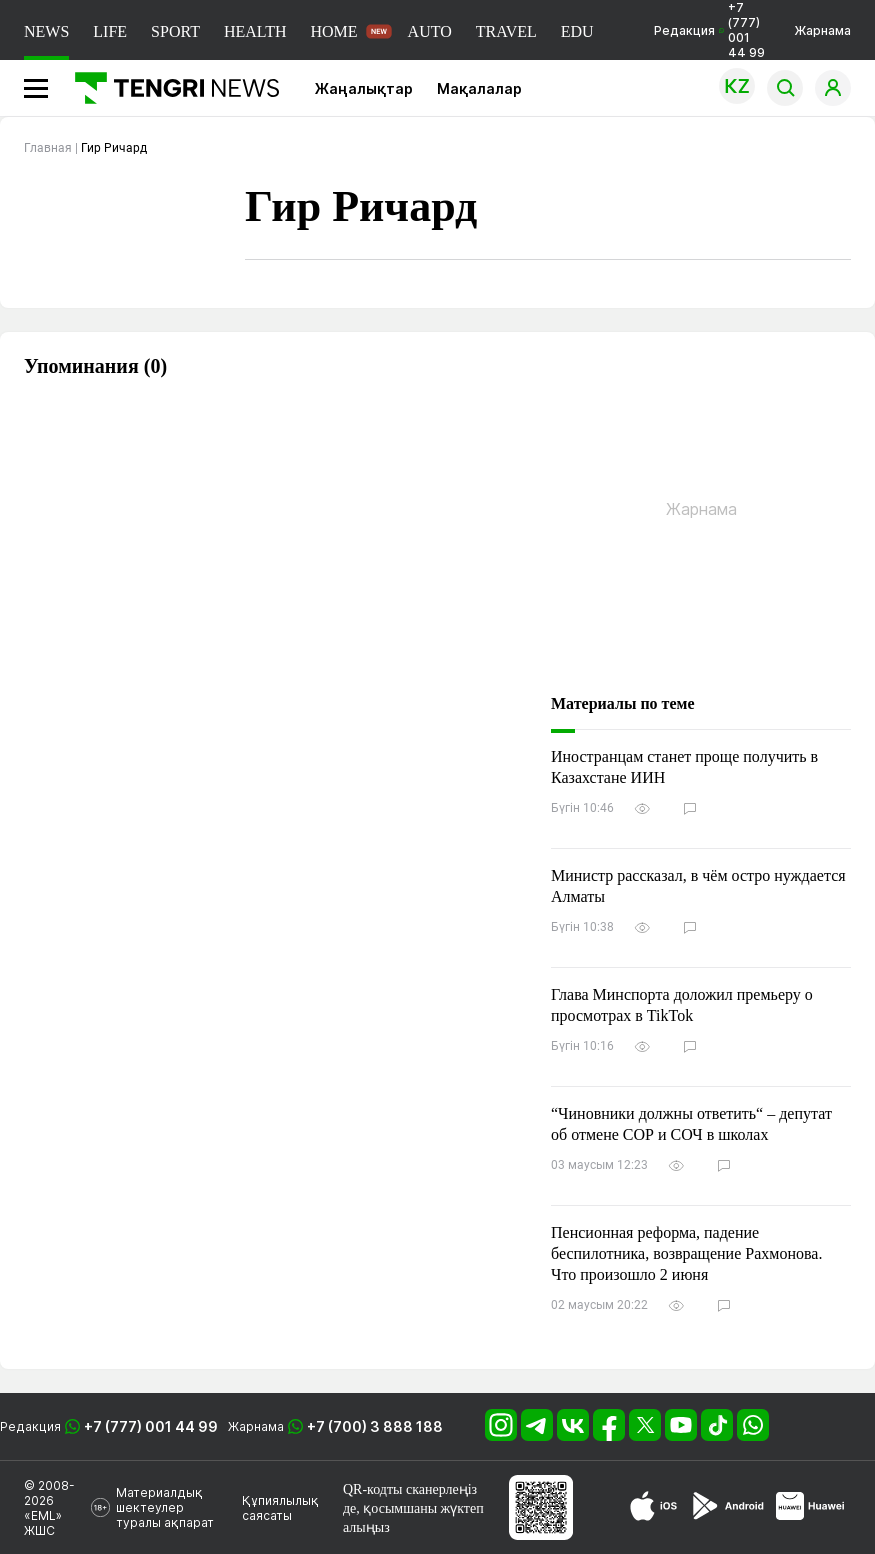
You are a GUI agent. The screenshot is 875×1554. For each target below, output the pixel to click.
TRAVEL (506, 31)
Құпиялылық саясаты (280, 1508)
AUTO (430, 31)
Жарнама (822, 30)
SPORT (175, 31)
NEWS (46, 31)
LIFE (110, 31)
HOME (333, 31)
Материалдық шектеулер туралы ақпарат (165, 1507)
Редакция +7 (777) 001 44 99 (709, 30)
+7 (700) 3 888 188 (375, 1426)
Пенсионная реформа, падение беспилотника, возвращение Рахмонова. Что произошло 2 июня (686, 1253)
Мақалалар (479, 88)
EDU (577, 31)
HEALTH (255, 31)
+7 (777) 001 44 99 (151, 1426)
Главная (48, 148)
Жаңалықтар (364, 88)
